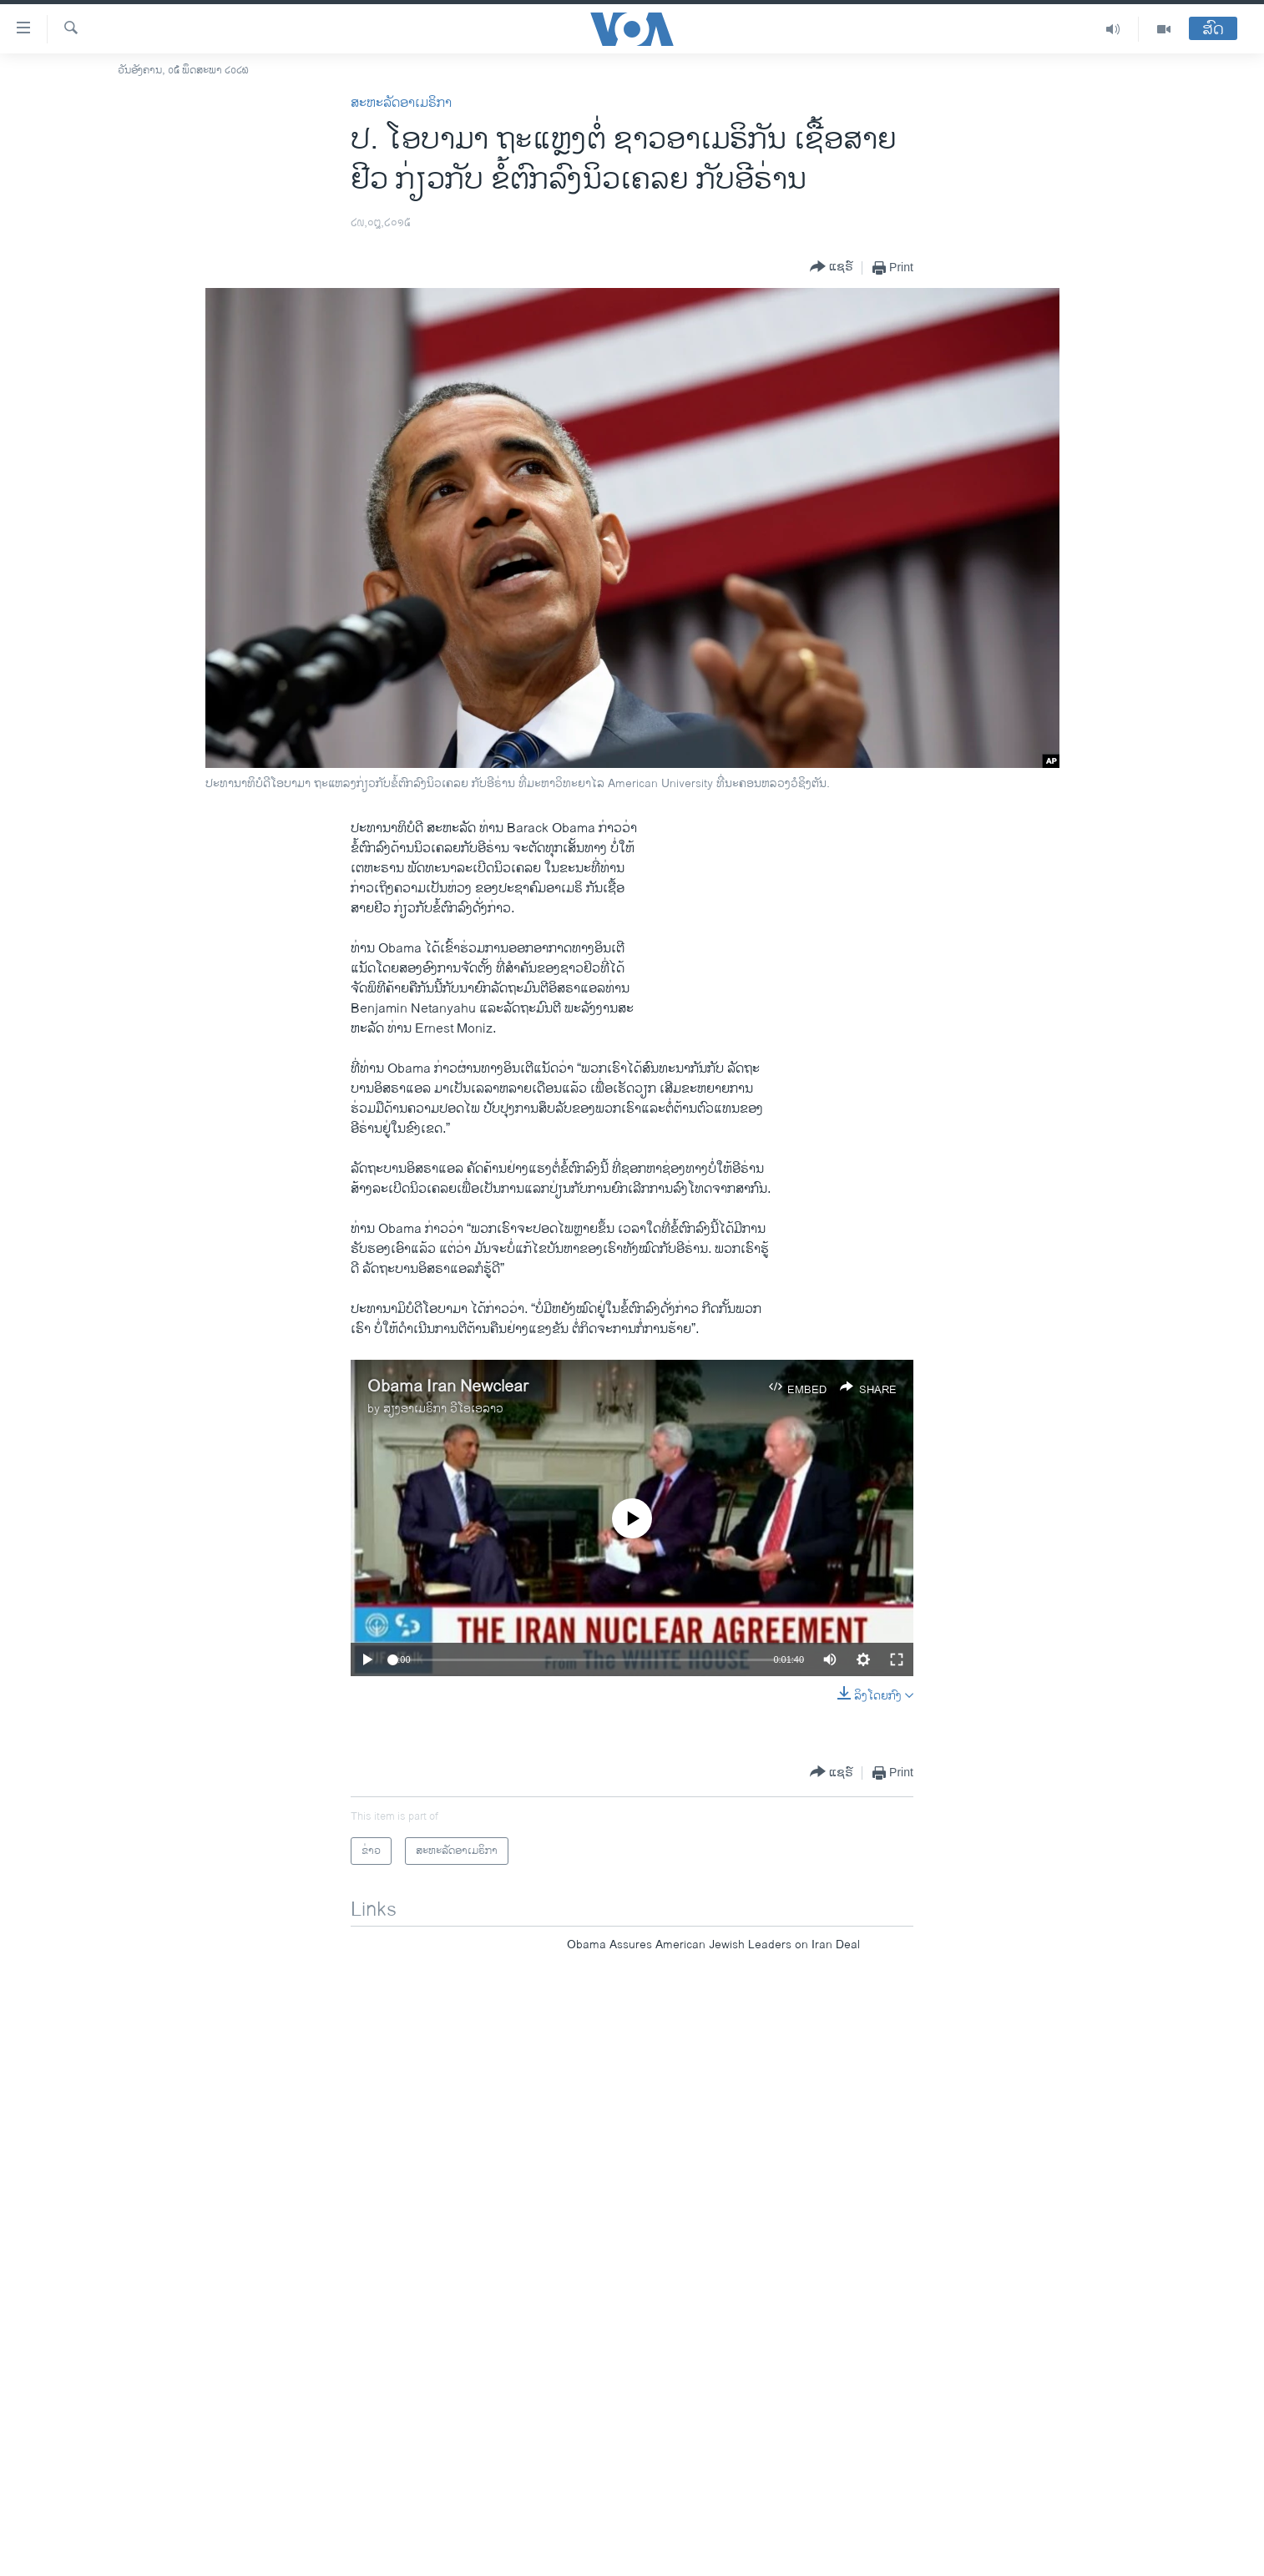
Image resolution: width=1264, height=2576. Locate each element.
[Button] (831, 267)
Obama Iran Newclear (447, 1387)
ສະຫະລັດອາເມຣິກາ (401, 103)
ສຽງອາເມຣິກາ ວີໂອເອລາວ (443, 1408)
